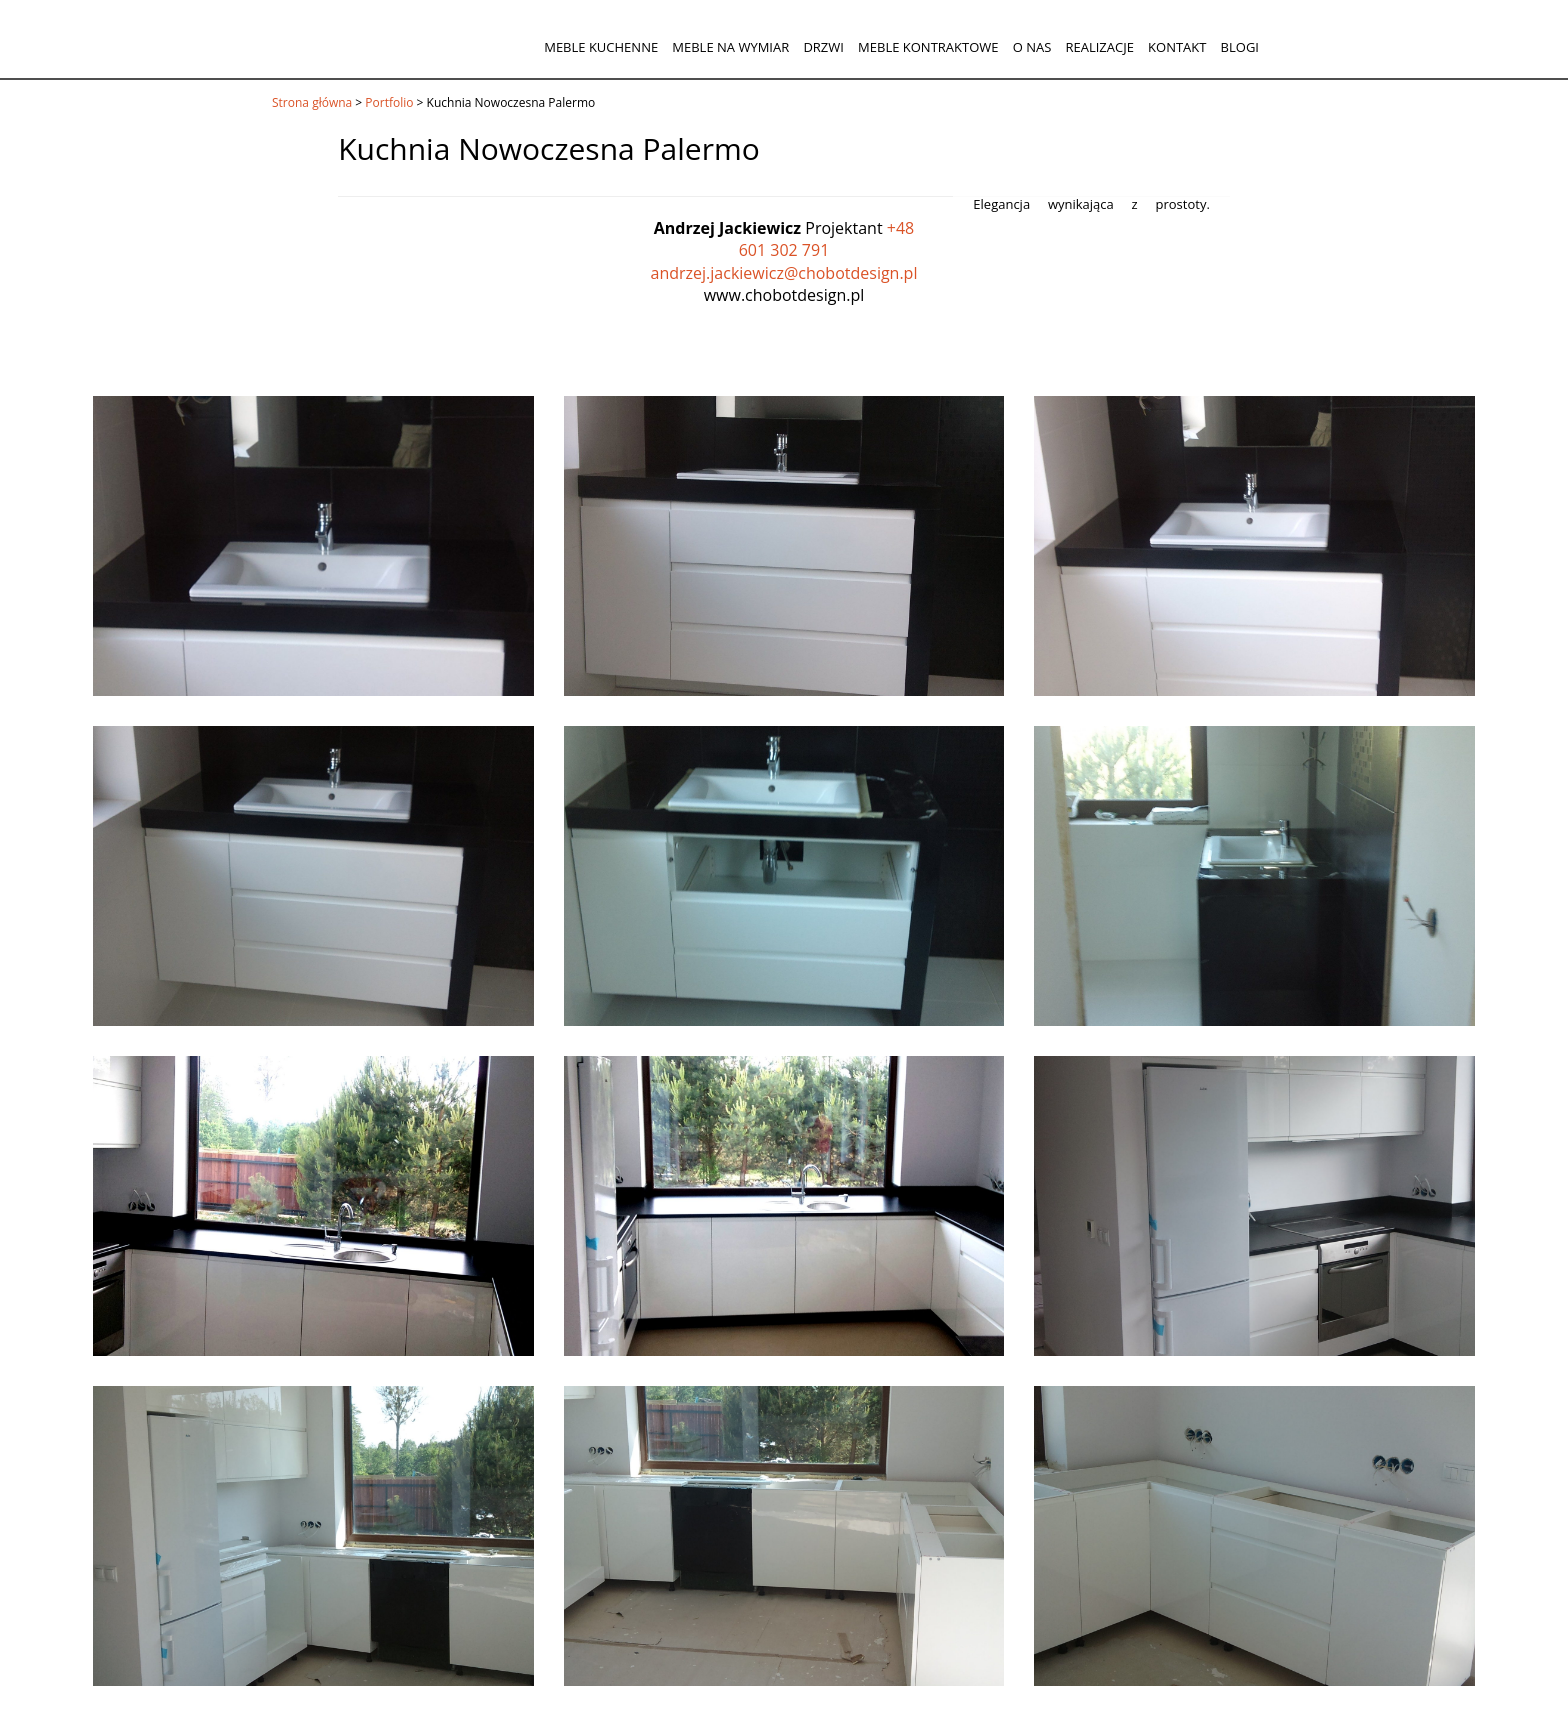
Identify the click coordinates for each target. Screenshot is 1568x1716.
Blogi (1240, 47)
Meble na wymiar (730, 47)
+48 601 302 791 (827, 239)
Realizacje (1099, 47)
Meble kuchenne (601, 47)
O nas (1032, 47)
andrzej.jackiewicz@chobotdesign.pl (784, 273)
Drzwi (823, 47)
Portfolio (389, 102)
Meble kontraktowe (928, 47)
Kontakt (1177, 47)
